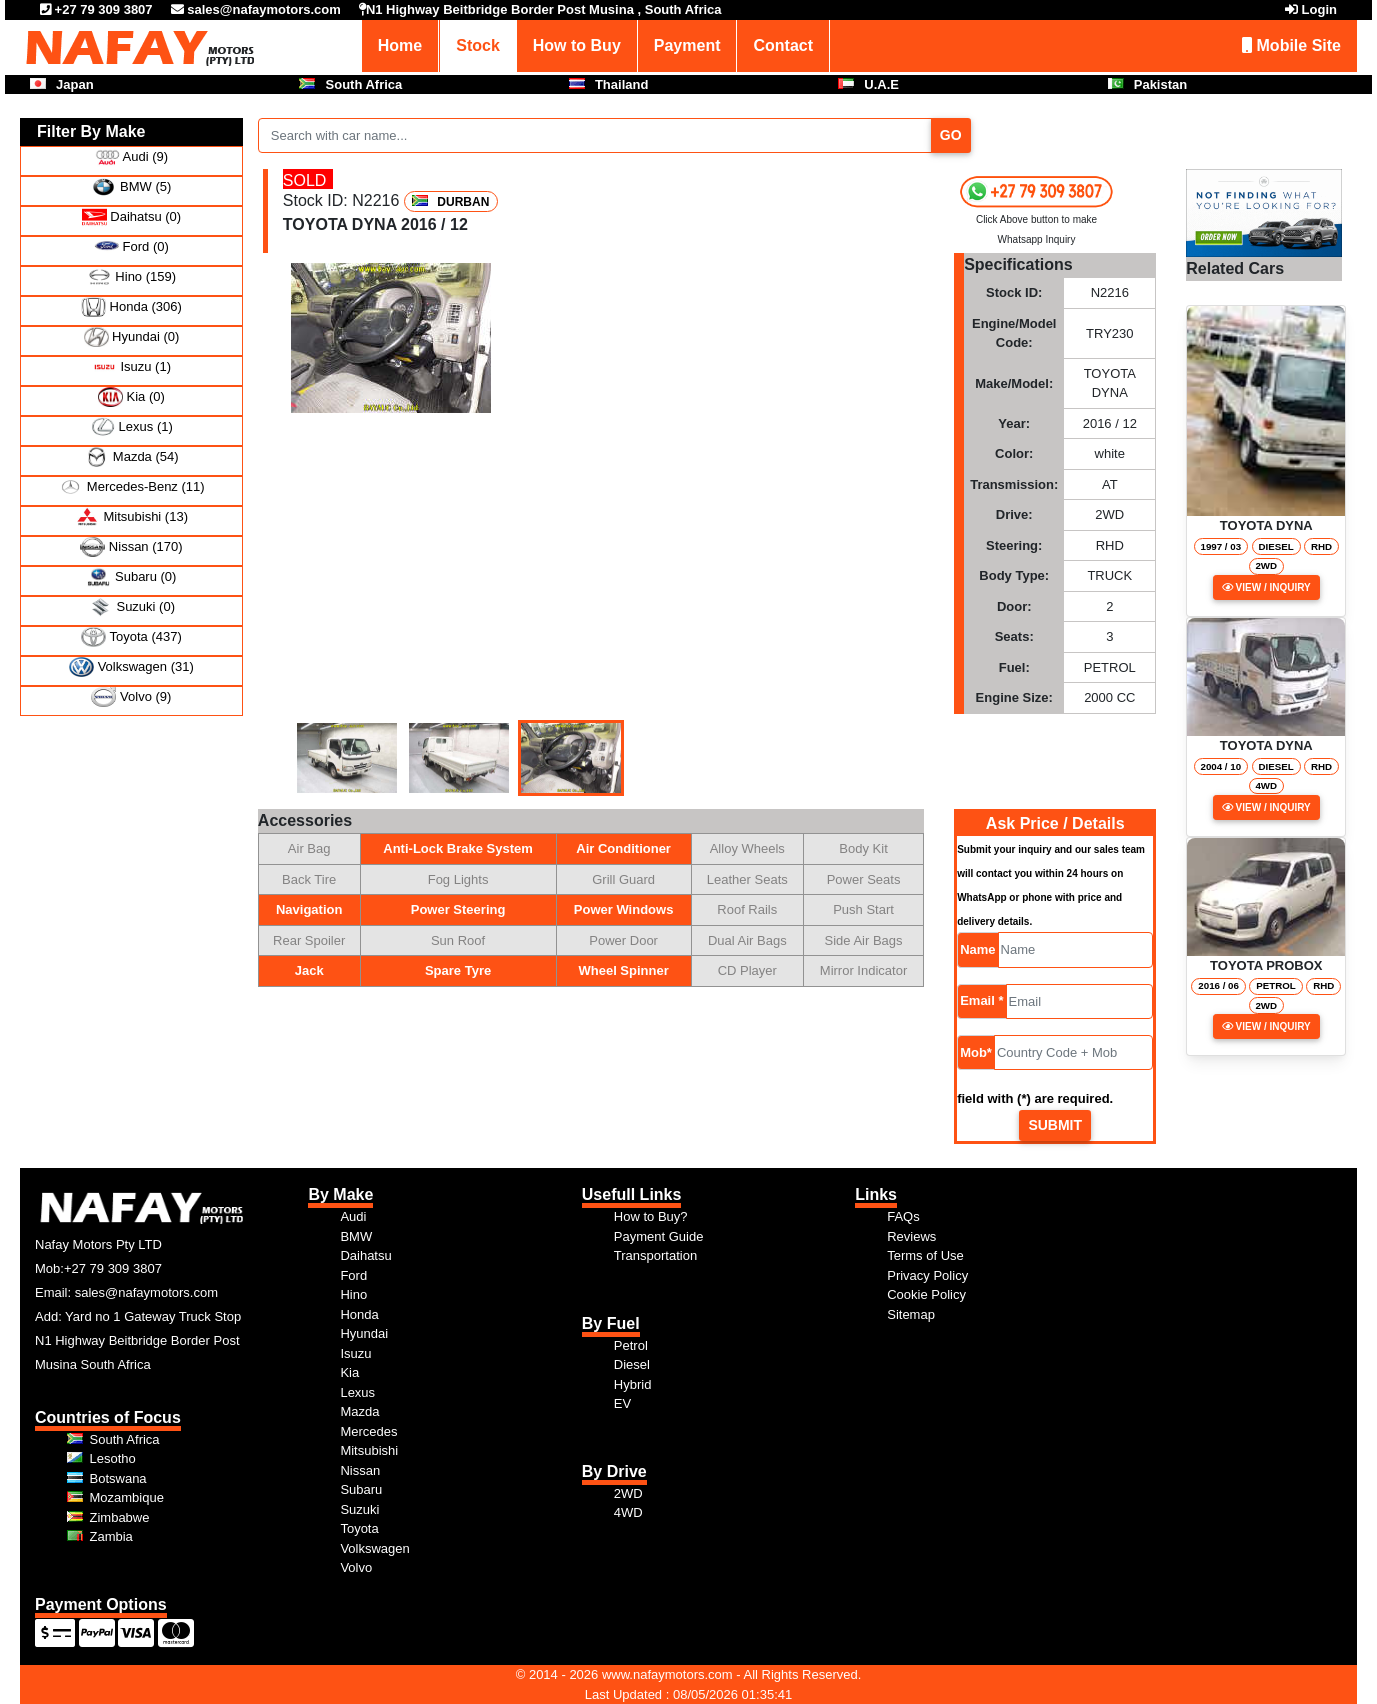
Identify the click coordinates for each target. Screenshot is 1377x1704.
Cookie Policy (926, 1294)
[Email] (1080, 1001)
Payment (687, 45)
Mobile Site (1291, 45)
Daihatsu (365, 1255)
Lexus (357, 1392)
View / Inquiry (1266, 587)
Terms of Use (925, 1255)
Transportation (655, 1255)
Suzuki (359, 1509)
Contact (783, 45)
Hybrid (633, 1384)
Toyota (359, 1528)
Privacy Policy (927, 1275)
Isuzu (355, 1353)
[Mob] (1073, 1052)
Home (400, 45)
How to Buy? (651, 1216)
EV (622, 1403)
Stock (478, 45)
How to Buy (577, 45)
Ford (353, 1275)
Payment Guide (659, 1236)
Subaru (361, 1489)
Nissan (360, 1470)
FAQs (903, 1216)
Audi (353, 1216)
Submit (1055, 1125)
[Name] (1076, 949)
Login (1319, 9)
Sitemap (911, 1314)
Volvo (356, 1567)
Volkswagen (374, 1548)
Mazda (359, 1411)
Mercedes (368, 1431)
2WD (628, 1493)
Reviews (911, 1236)
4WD (628, 1512)
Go (951, 135)
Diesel (632, 1364)
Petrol (631, 1345)
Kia (349, 1372)
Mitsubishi (369, 1450)
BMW (356, 1236)
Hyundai (364, 1333)
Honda (359, 1314)
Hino (353, 1294)
